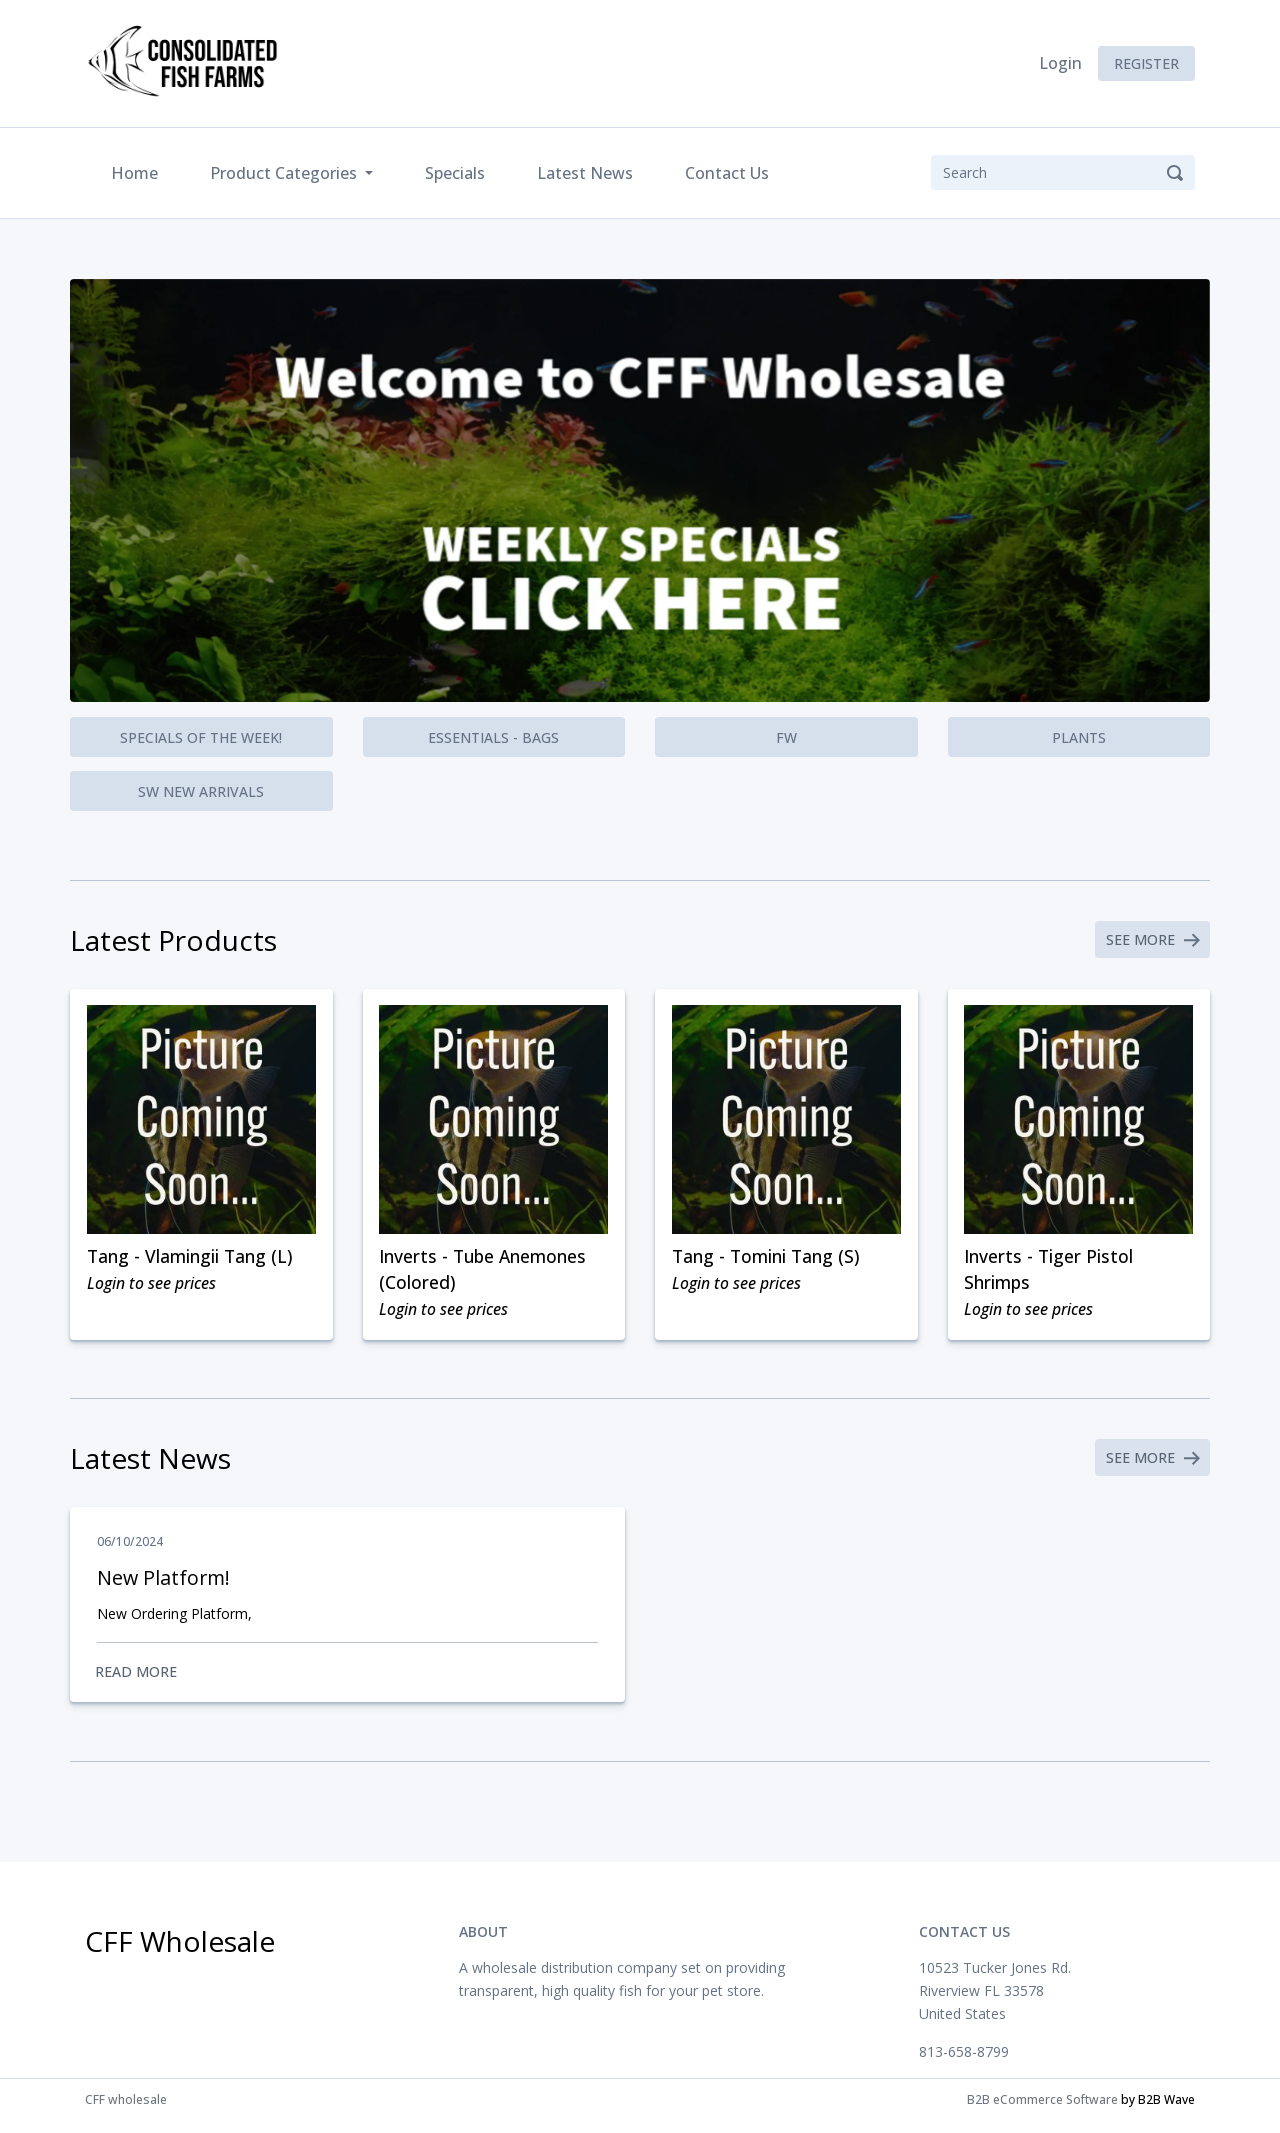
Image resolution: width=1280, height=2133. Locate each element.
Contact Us (727, 173)
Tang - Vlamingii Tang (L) (192, 1260)
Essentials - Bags (493, 737)
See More (1151, 941)
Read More (347, 1681)
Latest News (585, 173)
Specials (455, 173)
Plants (1079, 737)
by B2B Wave (1158, 2111)
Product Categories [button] (285, 173)
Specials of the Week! (201, 737)
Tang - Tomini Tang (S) (769, 1260)
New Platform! (165, 1586)
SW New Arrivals (201, 791)
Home (138, 171)
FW (786, 737)
